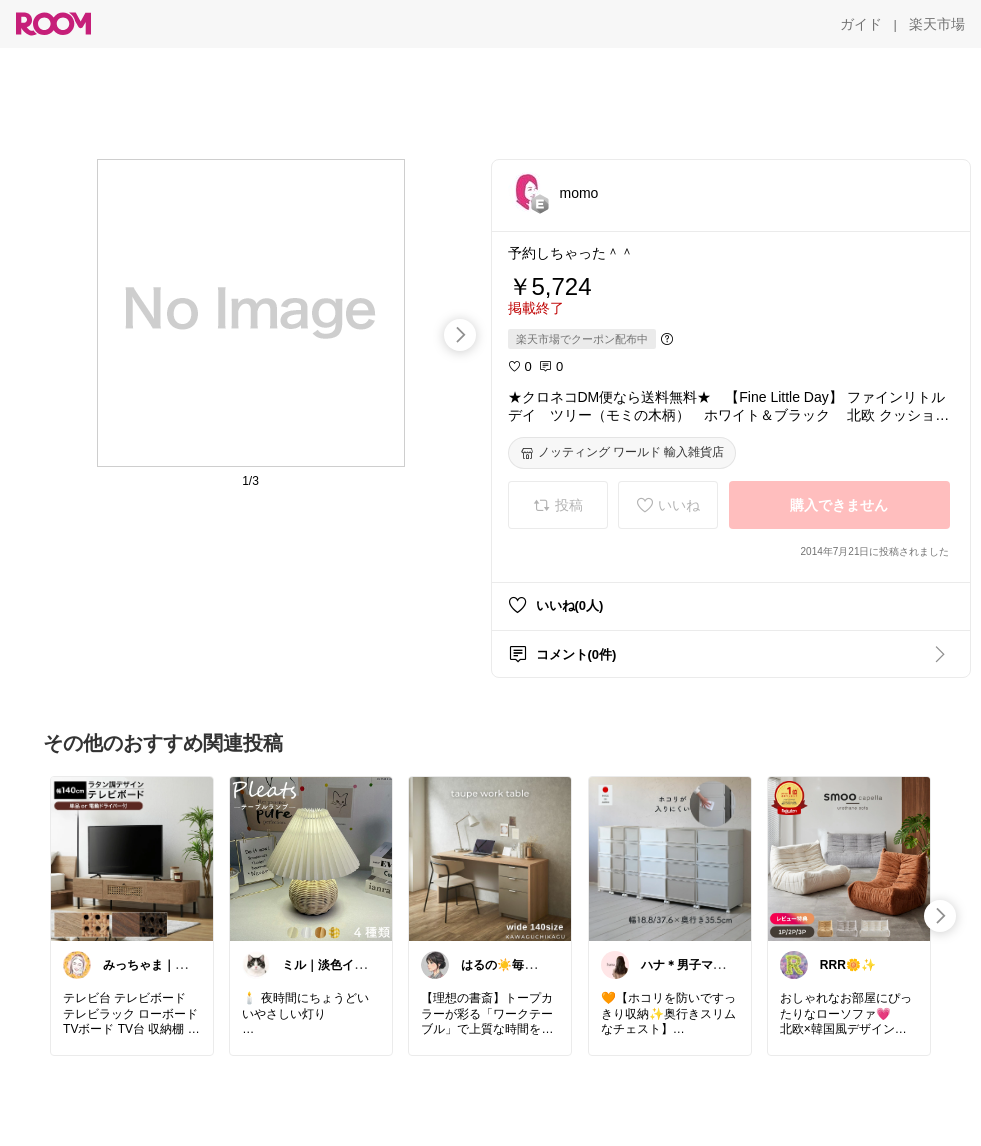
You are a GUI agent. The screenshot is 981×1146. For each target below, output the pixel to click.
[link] (132, 858)
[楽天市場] (937, 24)
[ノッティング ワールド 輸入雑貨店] (622, 453)
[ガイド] (861, 24)
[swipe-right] (460, 335)
